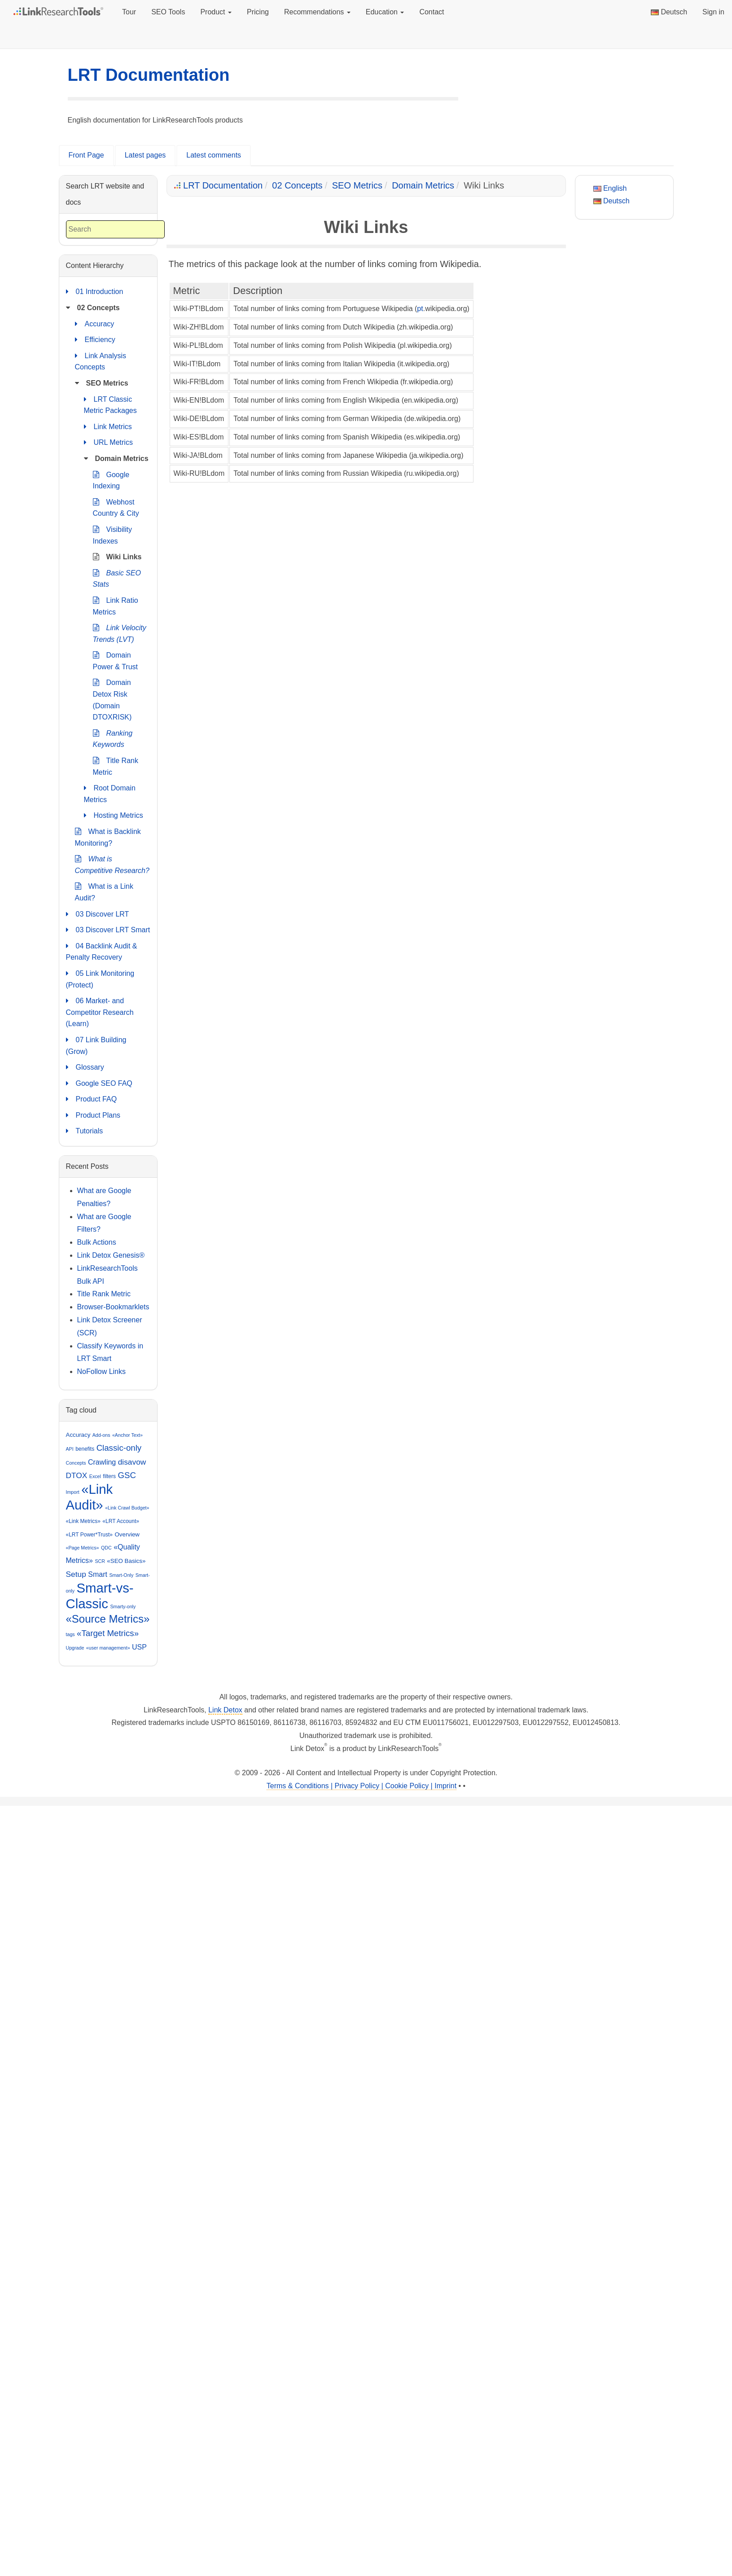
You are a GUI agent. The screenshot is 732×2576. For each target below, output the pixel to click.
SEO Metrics (357, 185)
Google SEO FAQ (99, 1083)
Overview (127, 1534)
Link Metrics (108, 427)
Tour (129, 12)
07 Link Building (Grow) (96, 1044)
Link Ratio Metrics (115, 605)
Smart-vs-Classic (100, 1595)
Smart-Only (121, 1575)
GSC (127, 1475)
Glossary (85, 1067)
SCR (100, 1561)
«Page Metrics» (82, 1547)
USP (139, 1647)
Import (72, 1492)
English (610, 188)
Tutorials (84, 1131)
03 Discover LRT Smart (108, 930)
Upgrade (75, 1647)
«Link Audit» (89, 1497)
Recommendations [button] (317, 12)
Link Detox (225, 1710)
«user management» (108, 1647)
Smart (97, 1574)
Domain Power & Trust (115, 660)
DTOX (77, 1475)
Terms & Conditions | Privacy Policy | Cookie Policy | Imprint (361, 1786)
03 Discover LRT (97, 914)
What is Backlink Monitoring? (108, 836)
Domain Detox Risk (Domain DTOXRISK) (112, 699)
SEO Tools (168, 12)
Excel (95, 1476)
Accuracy (94, 324)
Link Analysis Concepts (101, 360)
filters (109, 1476)
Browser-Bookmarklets (113, 1307)
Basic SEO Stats (117, 577)
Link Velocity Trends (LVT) (119, 632)
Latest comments (213, 155)
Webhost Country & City (116, 507)
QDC (106, 1547)
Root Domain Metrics (110, 792)
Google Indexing (111, 479)
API (70, 1449)
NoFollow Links (101, 1371)
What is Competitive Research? (112, 863)
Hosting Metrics (113, 815)
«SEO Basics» (126, 1561)
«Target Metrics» (108, 1633)
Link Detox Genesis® (111, 1255)
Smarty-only (123, 1606)
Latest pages (145, 155)
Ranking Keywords (113, 738)
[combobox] (115, 229)
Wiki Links (117, 557)
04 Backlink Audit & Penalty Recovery (101, 950)
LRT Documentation (149, 75)
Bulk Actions (96, 1242)
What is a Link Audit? (104, 891)
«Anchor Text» (127, 1435)
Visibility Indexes (112, 534)
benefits (84, 1449)
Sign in (713, 12)
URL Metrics (108, 442)
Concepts (76, 1463)
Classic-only (119, 1448)
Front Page (86, 155)
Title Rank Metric (115, 765)
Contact (431, 12)
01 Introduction (94, 292)
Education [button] (385, 12)
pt (420, 308)
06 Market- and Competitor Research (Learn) (100, 1011)
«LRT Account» (120, 1521)
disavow (132, 1461)
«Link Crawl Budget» (127, 1507)
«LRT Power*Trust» (89, 1535)
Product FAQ (91, 1099)
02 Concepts (297, 185)
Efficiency (95, 340)
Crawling (102, 1462)
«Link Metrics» (83, 1521)
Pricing (258, 12)
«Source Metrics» (108, 1619)
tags (70, 1634)
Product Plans (93, 1115)
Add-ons (101, 1435)
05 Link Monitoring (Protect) (100, 978)
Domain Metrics (423, 185)
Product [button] (216, 12)
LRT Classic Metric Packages (110, 404)
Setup (76, 1574)
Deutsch (669, 12)
